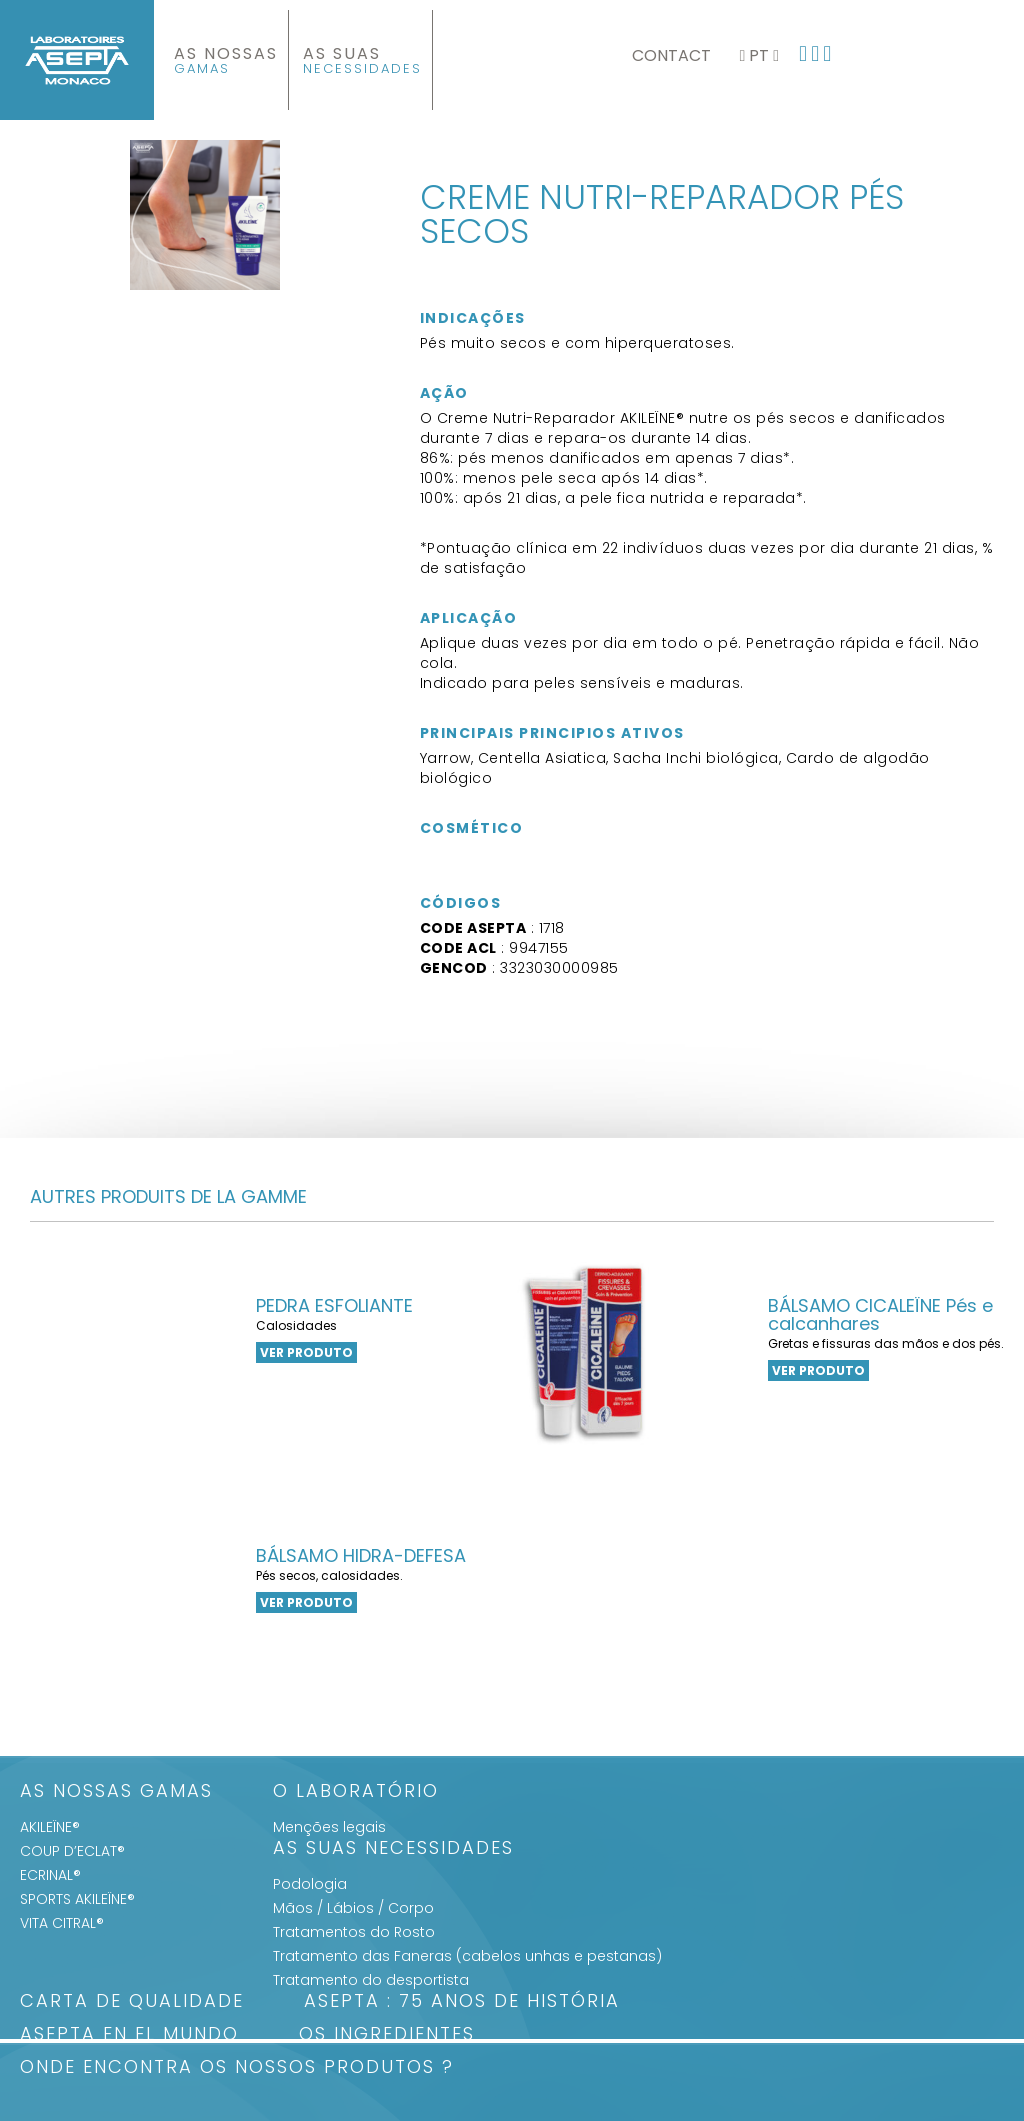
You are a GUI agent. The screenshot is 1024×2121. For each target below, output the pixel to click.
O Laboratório (356, 1792)
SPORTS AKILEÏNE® (77, 1899)
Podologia (310, 1884)
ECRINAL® (50, 1875)
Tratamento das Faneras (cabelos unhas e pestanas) (467, 1956)
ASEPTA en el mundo (129, 2035)
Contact (671, 55)
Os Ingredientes (387, 2035)
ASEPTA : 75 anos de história (462, 2002)
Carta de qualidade (132, 2002)
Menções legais (329, 1827)
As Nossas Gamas (116, 1792)
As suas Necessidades (393, 1849)
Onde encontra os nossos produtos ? (237, 2068)
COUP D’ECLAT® (72, 1851)
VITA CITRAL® (62, 1923)
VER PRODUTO (306, 1352)
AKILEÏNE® (50, 1827)
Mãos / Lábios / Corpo (353, 1908)
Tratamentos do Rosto (354, 1932)
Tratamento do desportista (371, 1980)
